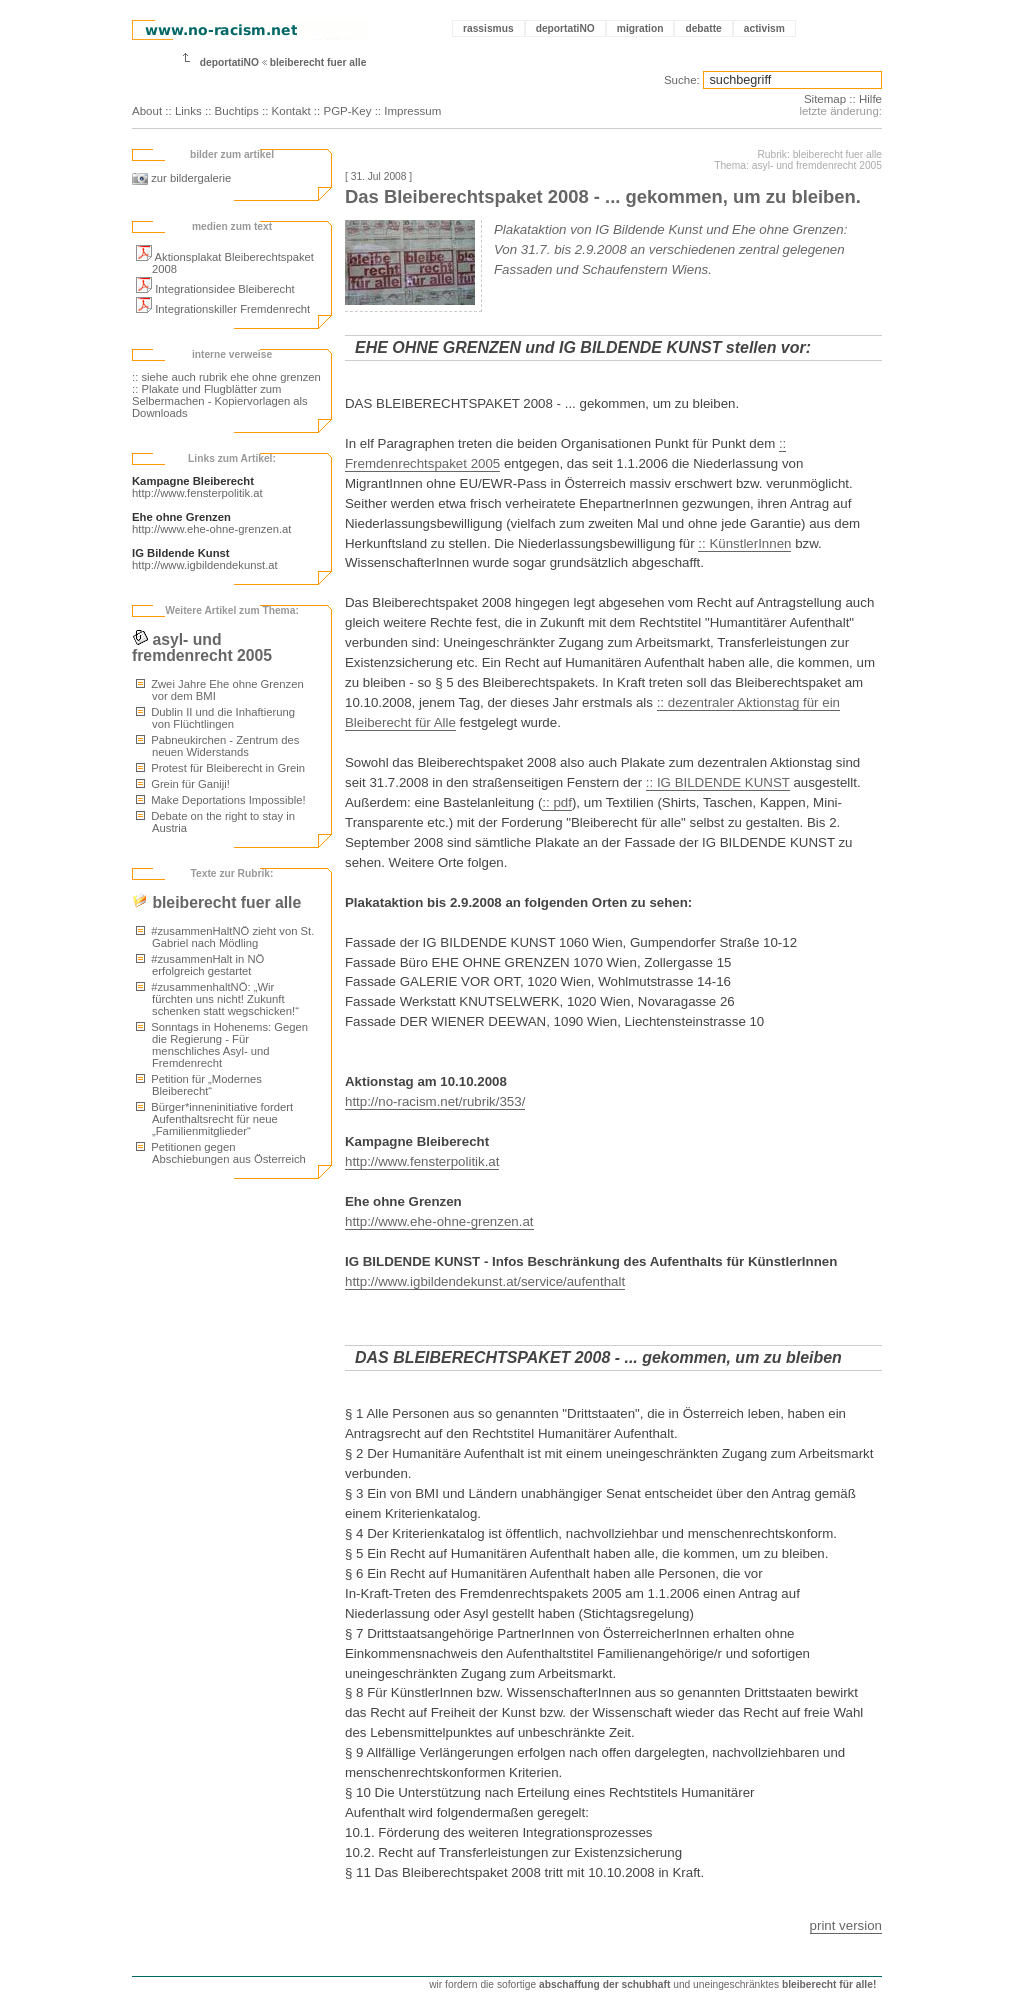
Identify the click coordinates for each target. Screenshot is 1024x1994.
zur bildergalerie (181, 178)
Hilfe (870, 99)
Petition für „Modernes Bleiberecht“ (199, 1085)
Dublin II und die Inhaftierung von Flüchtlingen (215, 718)
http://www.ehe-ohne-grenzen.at (211, 529)
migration (640, 28)
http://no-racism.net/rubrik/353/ (435, 1101)
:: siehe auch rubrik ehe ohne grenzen (226, 377)
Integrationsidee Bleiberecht (215, 289)
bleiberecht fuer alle (318, 62)
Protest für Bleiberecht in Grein (220, 768)
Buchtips (237, 111)
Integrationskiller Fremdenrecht (223, 309)
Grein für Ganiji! (183, 784)
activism (764, 28)
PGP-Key (347, 111)
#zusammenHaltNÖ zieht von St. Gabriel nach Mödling (225, 937)
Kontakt (291, 111)
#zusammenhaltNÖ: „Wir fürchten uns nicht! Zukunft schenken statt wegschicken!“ (217, 999)
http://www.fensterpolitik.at (197, 493)
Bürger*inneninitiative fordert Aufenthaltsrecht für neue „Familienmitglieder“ (214, 1119)
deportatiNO (565, 28)
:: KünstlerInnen (744, 543)
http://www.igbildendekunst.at (205, 565)
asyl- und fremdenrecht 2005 (202, 647)
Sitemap (825, 99)
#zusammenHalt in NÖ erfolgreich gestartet (200, 965)
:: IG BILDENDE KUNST (718, 782)
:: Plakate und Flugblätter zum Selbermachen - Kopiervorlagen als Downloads (220, 401)
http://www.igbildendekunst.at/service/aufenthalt (485, 1281)
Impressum (412, 111)
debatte (703, 28)
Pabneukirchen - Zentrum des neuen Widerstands (217, 746)
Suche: (682, 80)
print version (846, 1925)
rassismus (488, 28)
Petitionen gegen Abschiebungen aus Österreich (221, 1153)
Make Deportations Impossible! (221, 800)
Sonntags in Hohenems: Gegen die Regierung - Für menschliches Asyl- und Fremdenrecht (222, 1045)
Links (188, 111)
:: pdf (557, 802)
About (147, 111)
